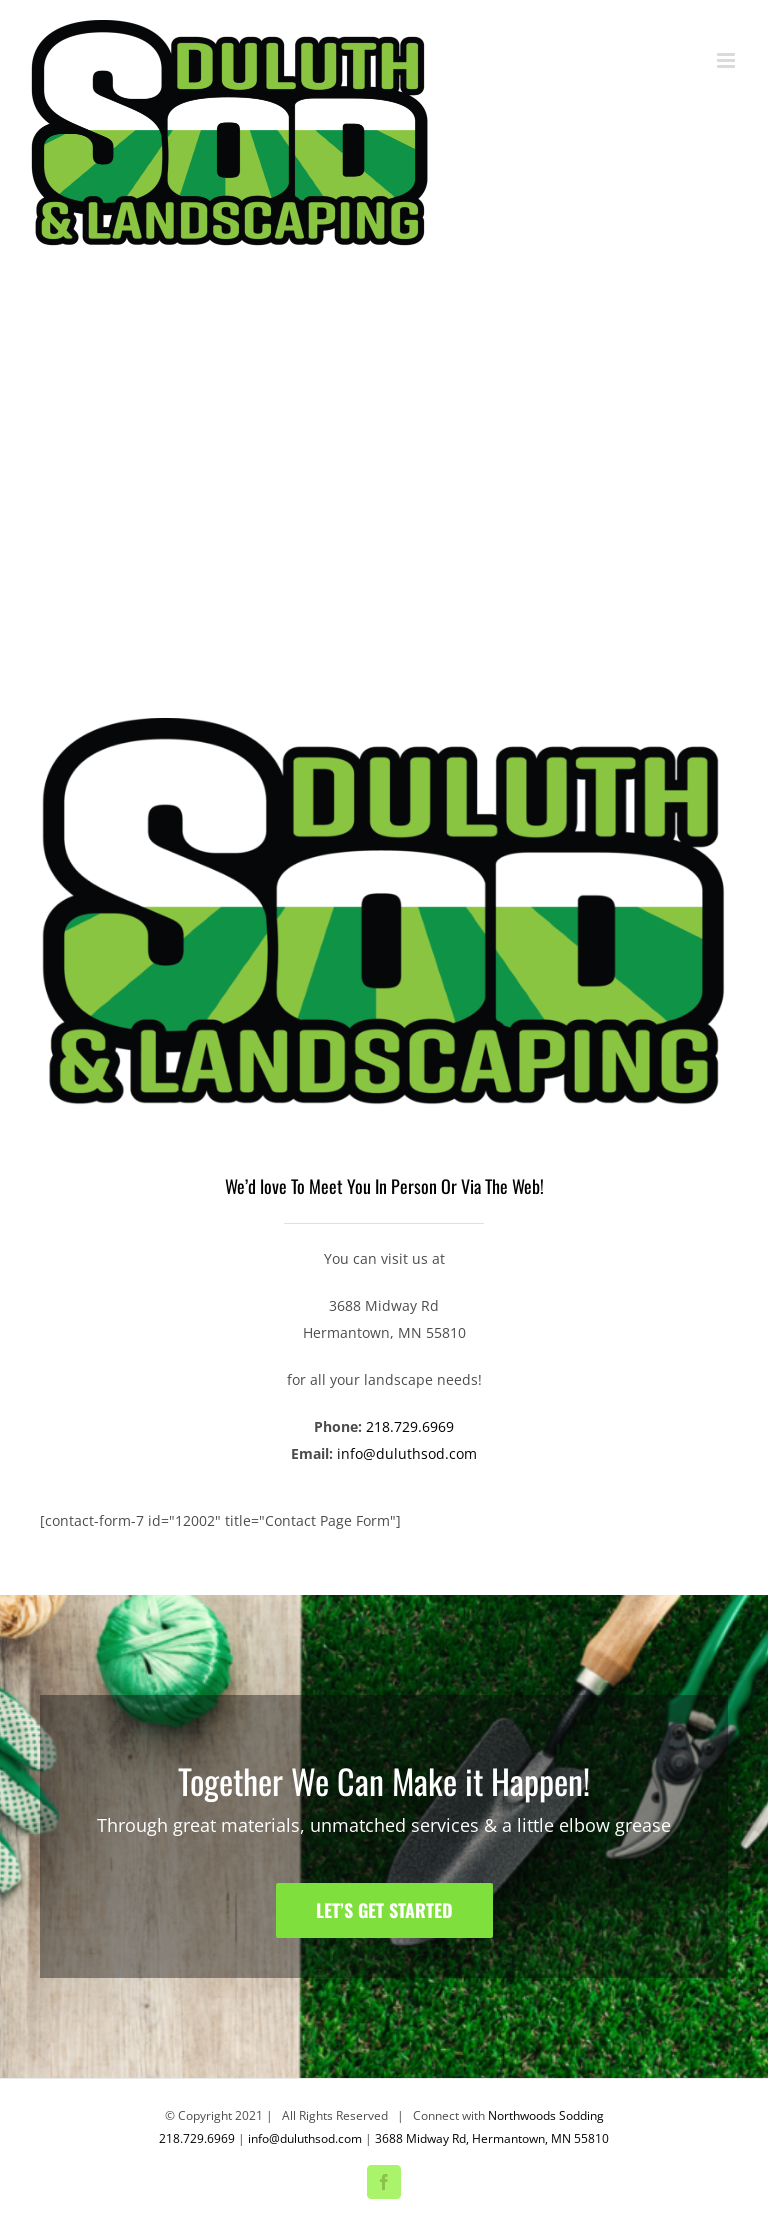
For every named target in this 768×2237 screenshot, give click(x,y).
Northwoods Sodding (546, 2115)
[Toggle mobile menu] (727, 60)
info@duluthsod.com (407, 1453)
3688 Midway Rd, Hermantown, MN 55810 (492, 2138)
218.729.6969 (410, 1426)
